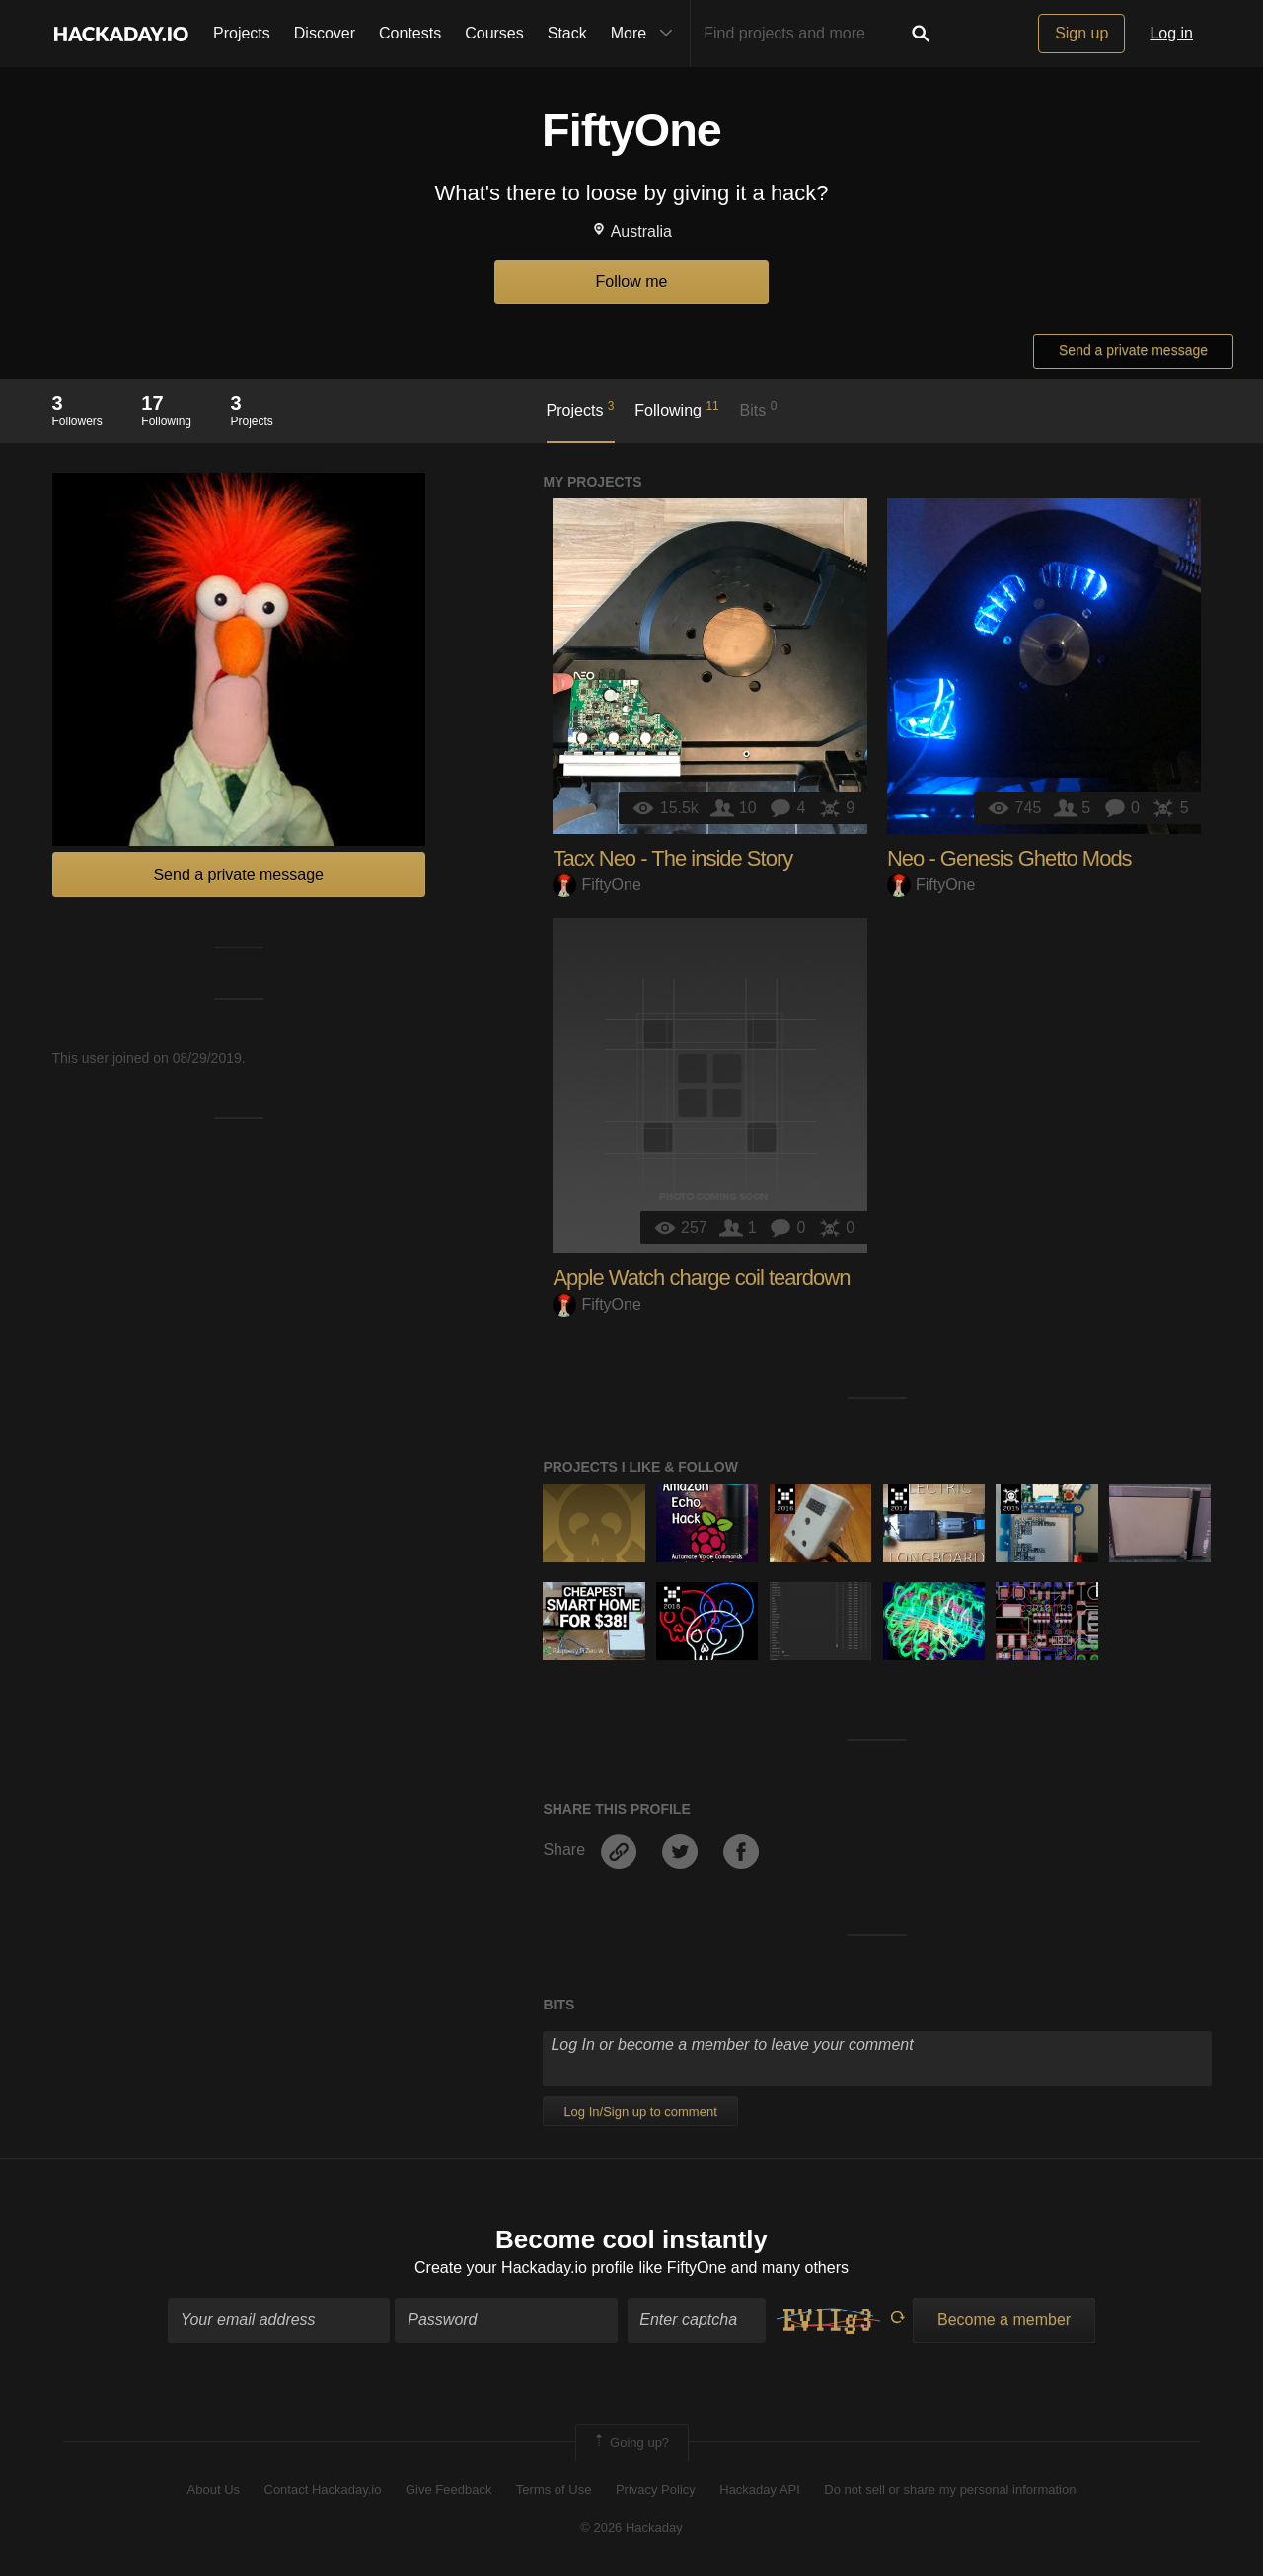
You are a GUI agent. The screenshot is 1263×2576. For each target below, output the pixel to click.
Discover (324, 33)
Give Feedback (448, 2489)
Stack (567, 33)
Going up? (630, 2444)
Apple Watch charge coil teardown (701, 1277)
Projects (241, 33)
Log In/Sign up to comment (639, 2111)
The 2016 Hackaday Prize (785, 1499)
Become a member (1004, 2320)
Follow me (632, 281)
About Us (213, 2489)
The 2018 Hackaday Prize (671, 1597)
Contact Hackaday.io (323, 2489)
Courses (494, 33)
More (646, 33)
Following (676, 408)
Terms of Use (554, 2489)
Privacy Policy (656, 2489)
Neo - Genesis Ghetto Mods (1009, 858)
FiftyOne (596, 884)
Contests (410, 33)
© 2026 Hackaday (631, 2527)
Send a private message (1133, 350)
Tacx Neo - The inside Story (672, 858)
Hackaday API (759, 2489)
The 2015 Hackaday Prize (1011, 1499)
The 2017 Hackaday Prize (898, 1499)
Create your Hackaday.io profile (524, 2267)
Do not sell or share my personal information (950, 2489)
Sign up (1081, 33)
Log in (1171, 33)
